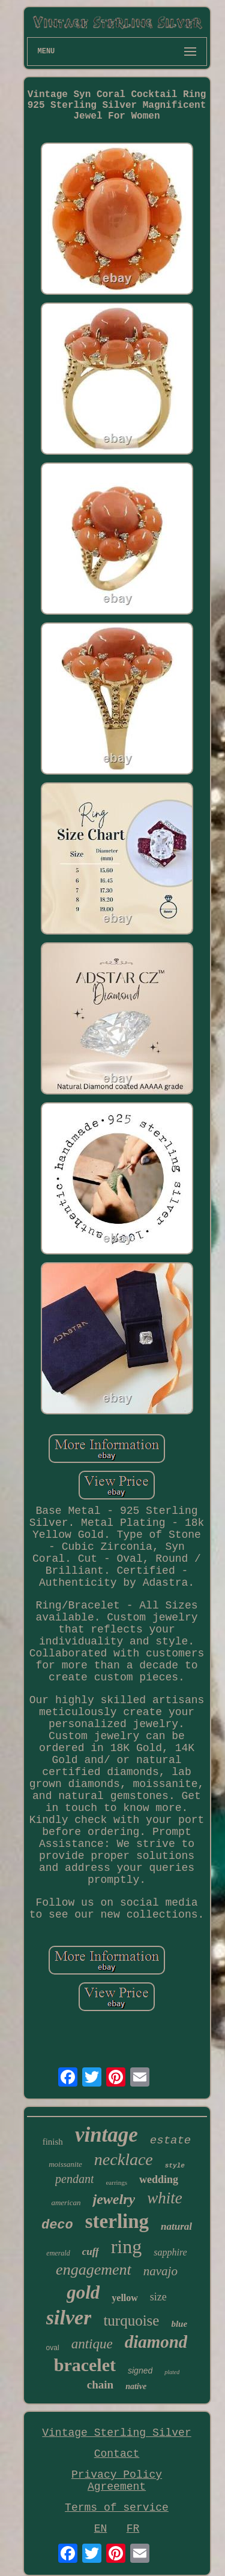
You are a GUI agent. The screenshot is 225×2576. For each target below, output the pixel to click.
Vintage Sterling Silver (116, 2433)
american (65, 2202)
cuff (90, 2251)
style (175, 2165)
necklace (123, 2159)
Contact (117, 2454)
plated (171, 2372)
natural (176, 2226)
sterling (117, 2221)
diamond (156, 2341)
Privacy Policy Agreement (116, 2481)
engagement (93, 2269)
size (158, 2297)
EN (100, 2529)
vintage (106, 2134)
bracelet (85, 2365)
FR (133, 2529)
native (135, 2386)
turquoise (131, 2320)
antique (92, 2343)
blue (179, 2324)
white (164, 2198)
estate (170, 2140)
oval (52, 2348)
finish (53, 2141)
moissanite (65, 2164)
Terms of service (117, 2508)
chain (100, 2384)
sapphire (170, 2252)
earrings (116, 2182)
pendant (74, 2178)
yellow (125, 2298)
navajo (160, 2271)
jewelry (113, 2199)
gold (83, 2292)
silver (69, 2317)
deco (57, 2225)
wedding (158, 2179)
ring (126, 2246)
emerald (58, 2253)
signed (140, 2370)
